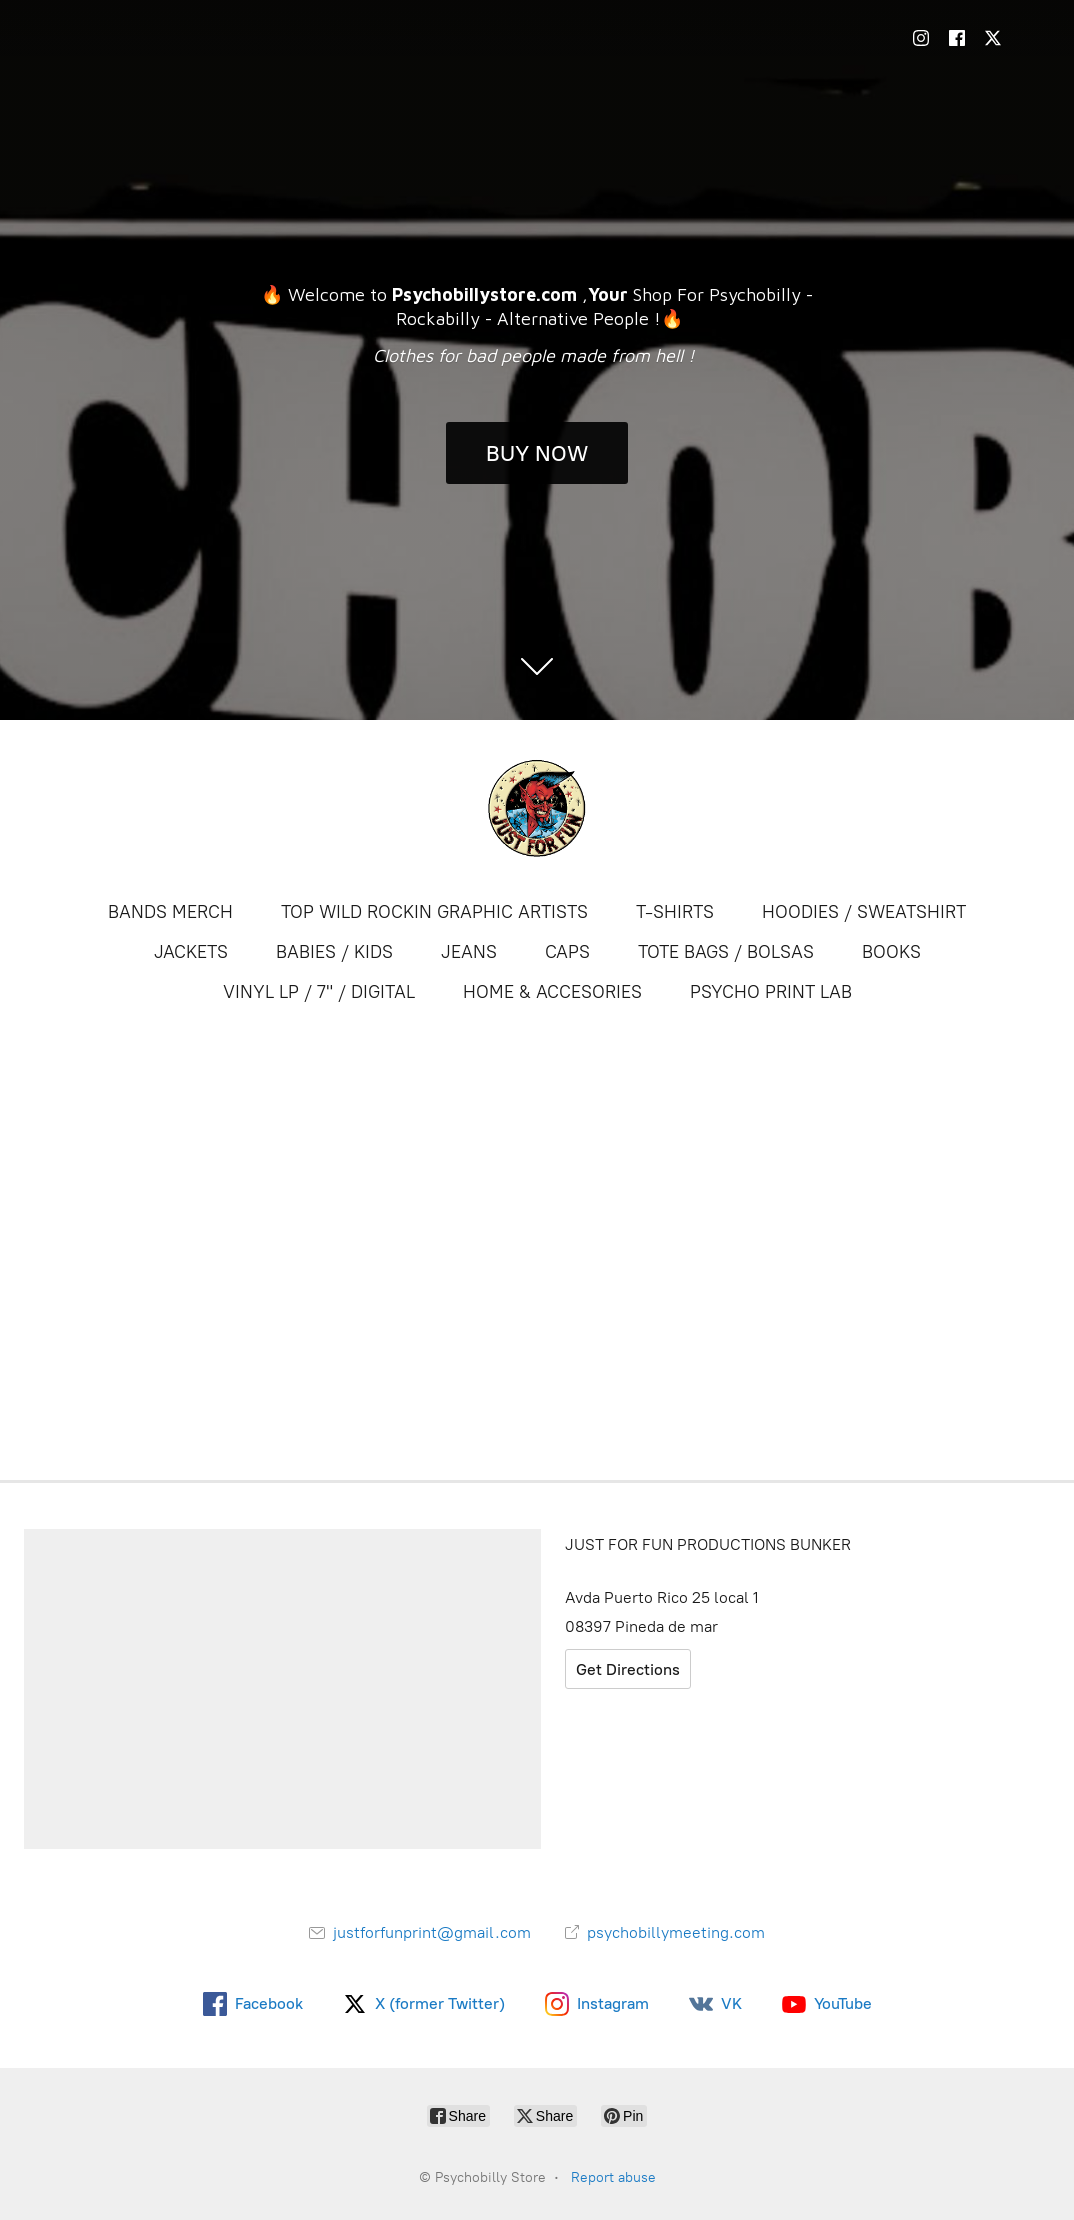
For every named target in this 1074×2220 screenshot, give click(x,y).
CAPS (567, 952)
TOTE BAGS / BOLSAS (726, 952)
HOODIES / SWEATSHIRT (864, 912)
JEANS (469, 952)
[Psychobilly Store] (537, 808)
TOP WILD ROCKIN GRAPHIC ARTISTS (434, 912)
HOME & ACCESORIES (552, 992)
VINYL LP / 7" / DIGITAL (319, 992)
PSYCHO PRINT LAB (771, 992)
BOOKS (891, 952)
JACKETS (191, 952)
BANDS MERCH (170, 912)
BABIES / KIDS (334, 952)
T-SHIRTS (675, 912)
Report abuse (613, 2177)
